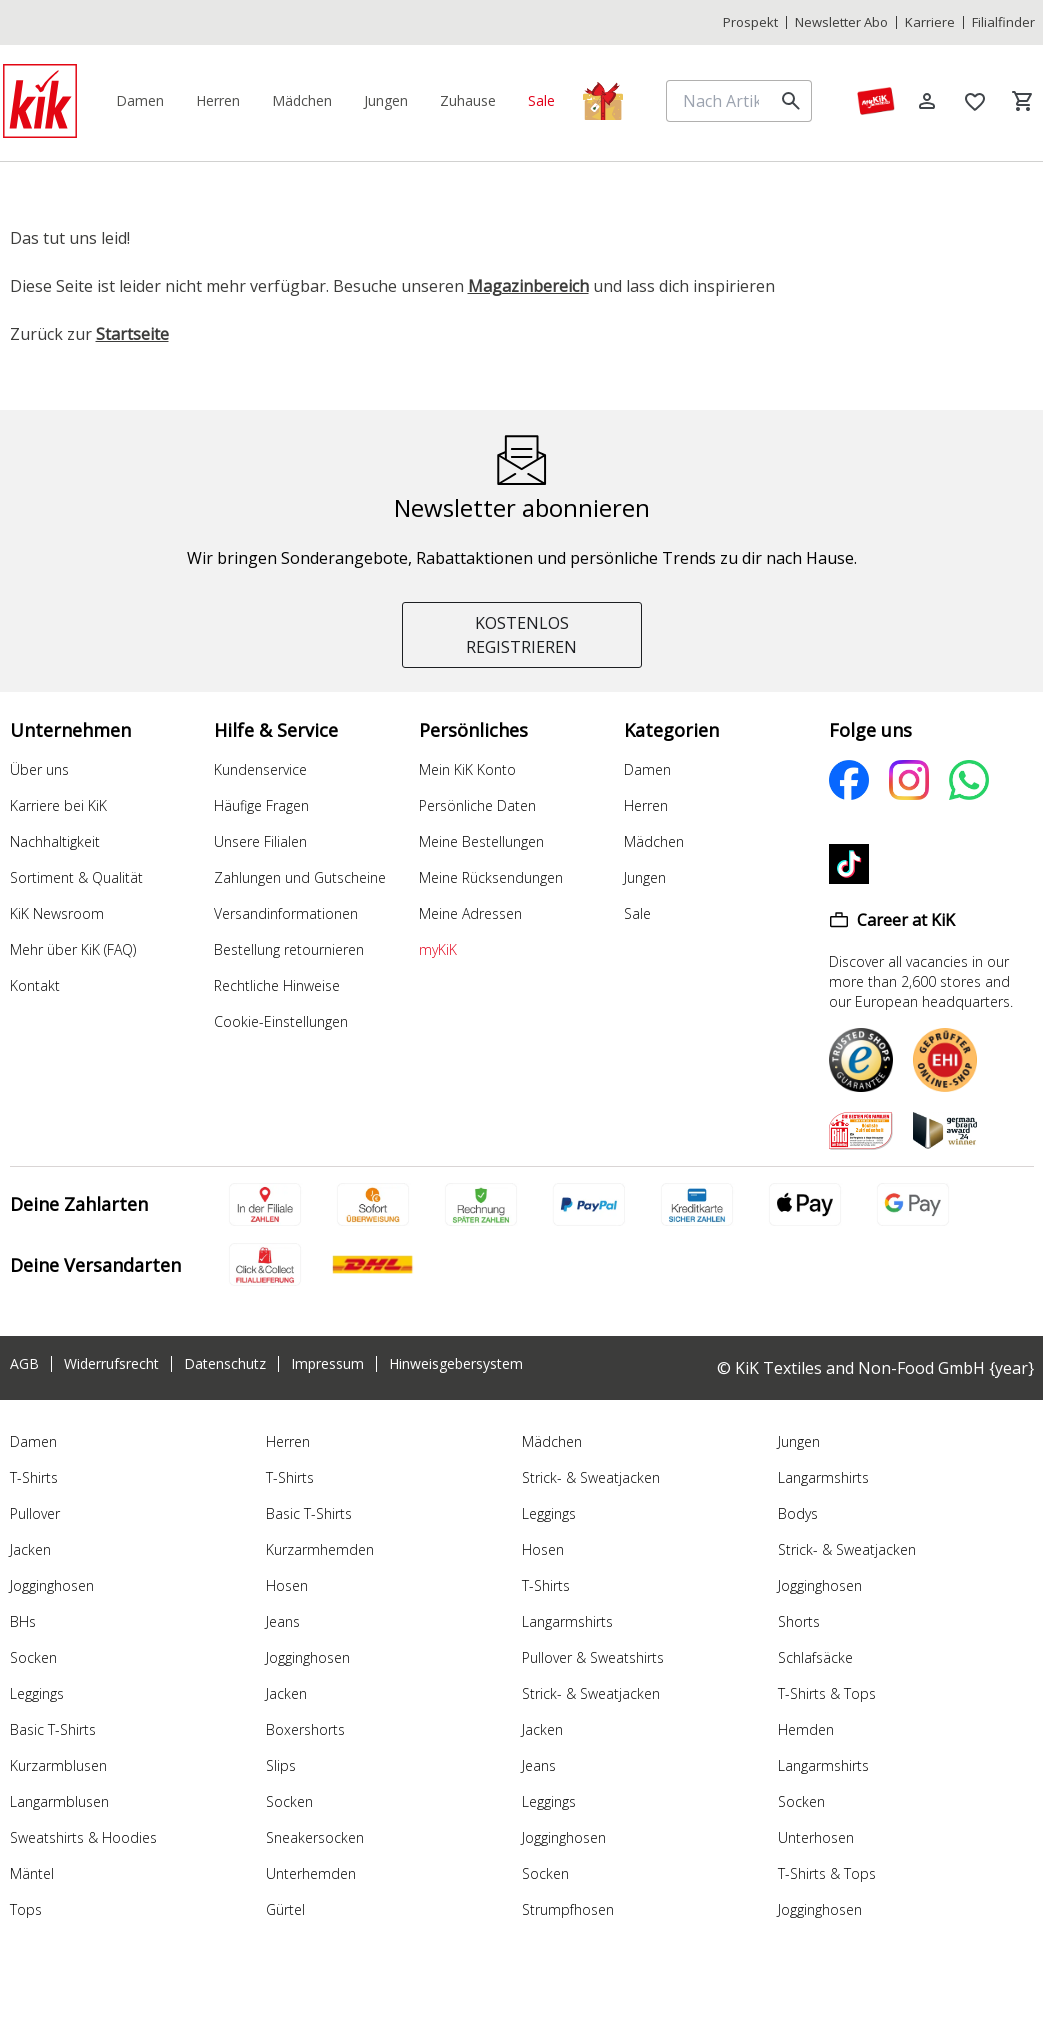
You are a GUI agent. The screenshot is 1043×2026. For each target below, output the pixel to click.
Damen (647, 769)
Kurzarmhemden (320, 1549)
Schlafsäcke (815, 1657)
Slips (281, 1765)
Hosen (287, 1585)
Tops (26, 1909)
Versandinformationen (286, 913)
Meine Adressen (470, 913)
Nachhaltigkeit (55, 841)
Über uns (39, 769)
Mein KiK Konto (467, 769)
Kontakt (35, 985)
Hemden (806, 1729)
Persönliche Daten (477, 805)
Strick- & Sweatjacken (591, 1477)
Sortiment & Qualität (76, 877)
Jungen (645, 877)
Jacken (30, 1549)
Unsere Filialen (260, 841)
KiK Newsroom (57, 913)
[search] (791, 101)
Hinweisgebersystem (456, 1364)
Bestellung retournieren (289, 949)
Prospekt (750, 22)
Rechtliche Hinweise (277, 985)
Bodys (798, 1513)
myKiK (438, 949)
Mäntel (32, 1873)
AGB (24, 1364)
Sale (637, 913)
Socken (33, 1657)
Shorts (799, 1621)
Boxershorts (305, 1729)
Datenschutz (225, 1364)
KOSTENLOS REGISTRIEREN (521, 635)
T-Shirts (34, 1477)
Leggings (37, 1693)
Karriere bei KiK (58, 805)
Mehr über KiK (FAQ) (73, 949)
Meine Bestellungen (481, 841)
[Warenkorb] (1023, 101)
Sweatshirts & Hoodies (83, 1837)
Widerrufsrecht (111, 1364)
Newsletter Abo (841, 22)
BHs (23, 1621)
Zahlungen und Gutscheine (300, 877)
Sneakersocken (315, 1837)
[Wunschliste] (975, 101)
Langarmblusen (59, 1801)
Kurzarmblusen (58, 1765)
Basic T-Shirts (53, 1729)
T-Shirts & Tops (827, 1693)
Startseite (132, 334)
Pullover (35, 1513)
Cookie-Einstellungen (281, 1021)
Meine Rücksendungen (491, 877)
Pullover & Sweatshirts (593, 1657)
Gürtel (285, 1909)
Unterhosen (816, 1837)
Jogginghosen (52, 1585)
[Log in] (927, 101)
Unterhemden (311, 1873)
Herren (646, 805)
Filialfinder (1003, 22)
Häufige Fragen (261, 805)
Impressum (327, 1364)
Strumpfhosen (568, 1909)
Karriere (930, 22)
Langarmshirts (567, 1621)
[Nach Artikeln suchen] (723, 101)
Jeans (283, 1621)
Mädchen (654, 841)
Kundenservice (260, 769)
